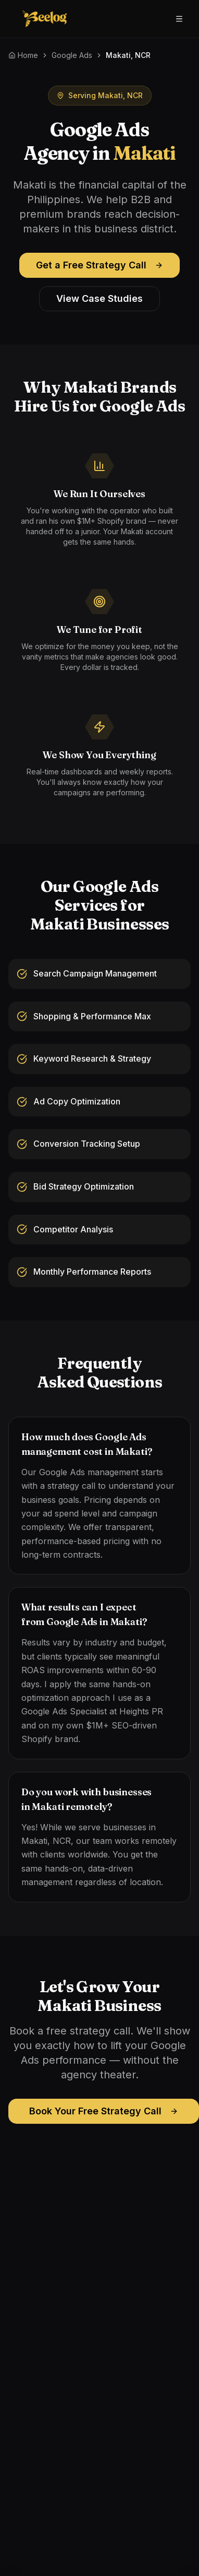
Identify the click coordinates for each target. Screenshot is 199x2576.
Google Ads (72, 55)
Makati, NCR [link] (128, 55)
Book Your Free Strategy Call (103, 2111)
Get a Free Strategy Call (99, 265)
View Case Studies (99, 298)
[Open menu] (179, 18)
